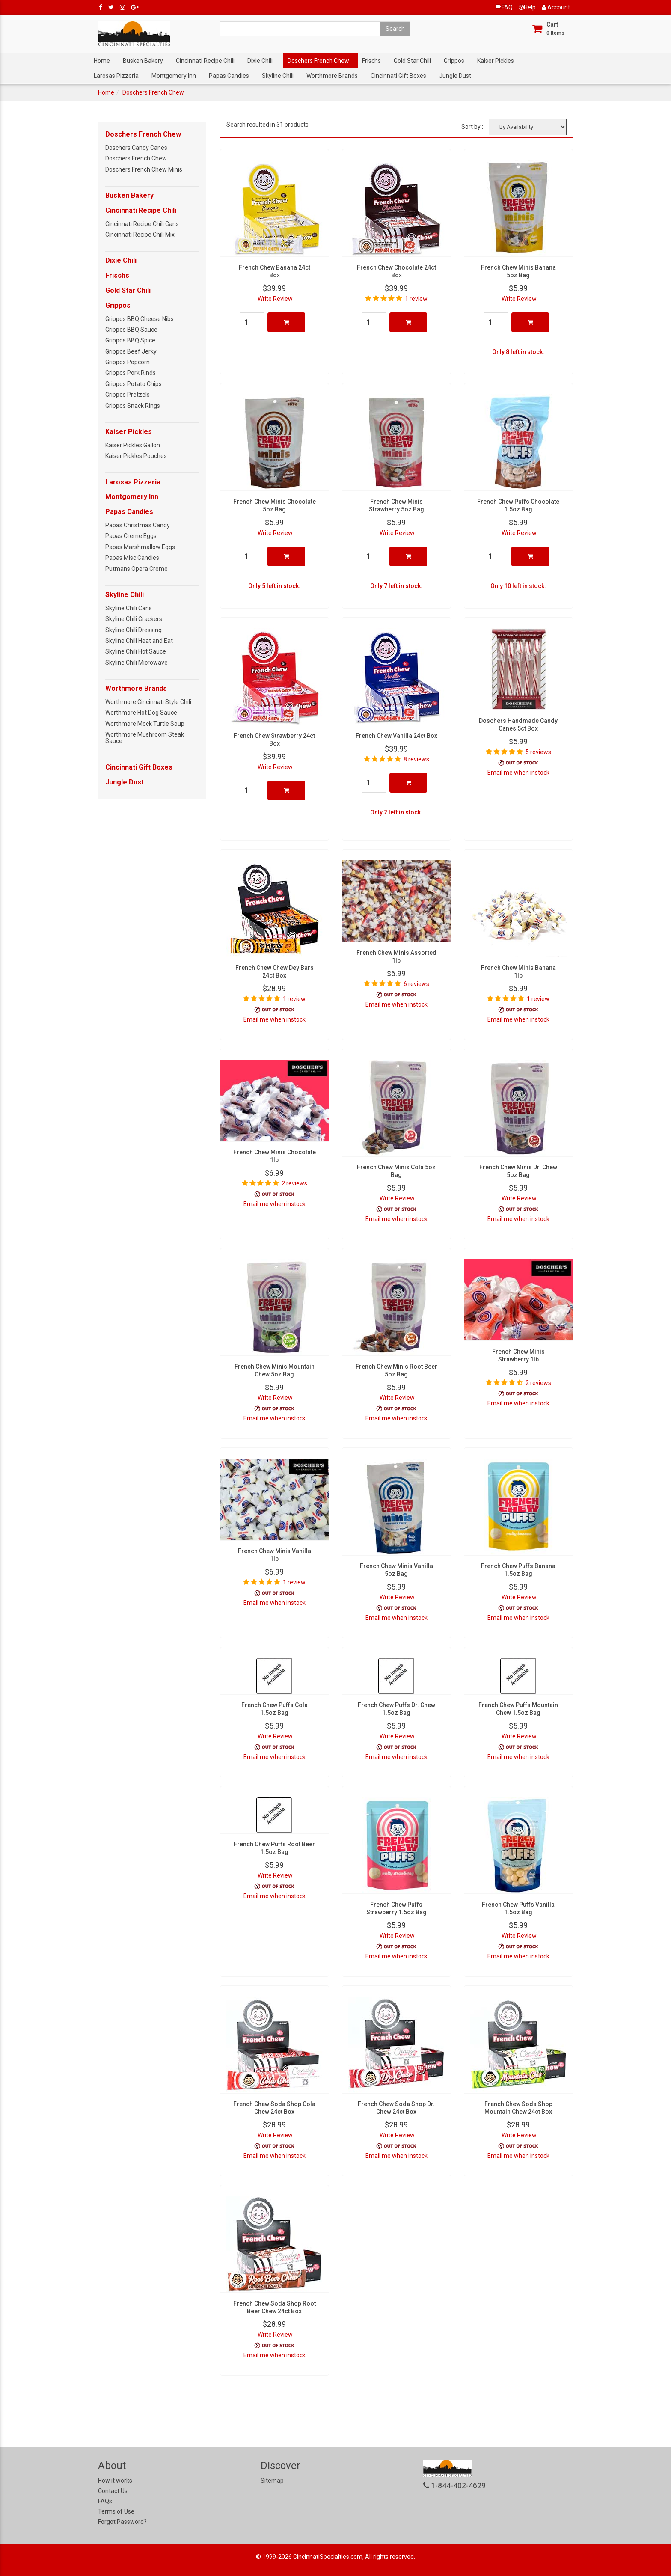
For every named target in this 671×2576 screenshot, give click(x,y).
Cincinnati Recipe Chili (205, 60)
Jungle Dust (455, 75)
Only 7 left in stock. (396, 585)
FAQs (105, 2501)
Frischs (371, 60)
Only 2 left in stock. (396, 812)
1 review (416, 298)
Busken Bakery (143, 60)
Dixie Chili (260, 60)
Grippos (454, 60)
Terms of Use (116, 2511)
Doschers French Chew (318, 60)
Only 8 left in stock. (518, 351)
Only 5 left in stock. (274, 585)
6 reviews (416, 983)
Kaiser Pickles (495, 60)
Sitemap (272, 2480)
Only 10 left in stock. (518, 585)
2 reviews (294, 1183)
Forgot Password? (122, 2521)
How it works (115, 2480)
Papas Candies (229, 75)
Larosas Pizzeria (116, 75)
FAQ (504, 7)
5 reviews (538, 752)
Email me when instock (518, 772)
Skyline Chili (278, 75)
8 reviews (416, 759)
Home (102, 60)
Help (527, 7)
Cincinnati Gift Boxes (398, 75)
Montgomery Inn (173, 75)
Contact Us (113, 2490)
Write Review (275, 298)
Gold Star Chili (412, 60)
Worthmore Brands (332, 75)
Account (556, 7)
